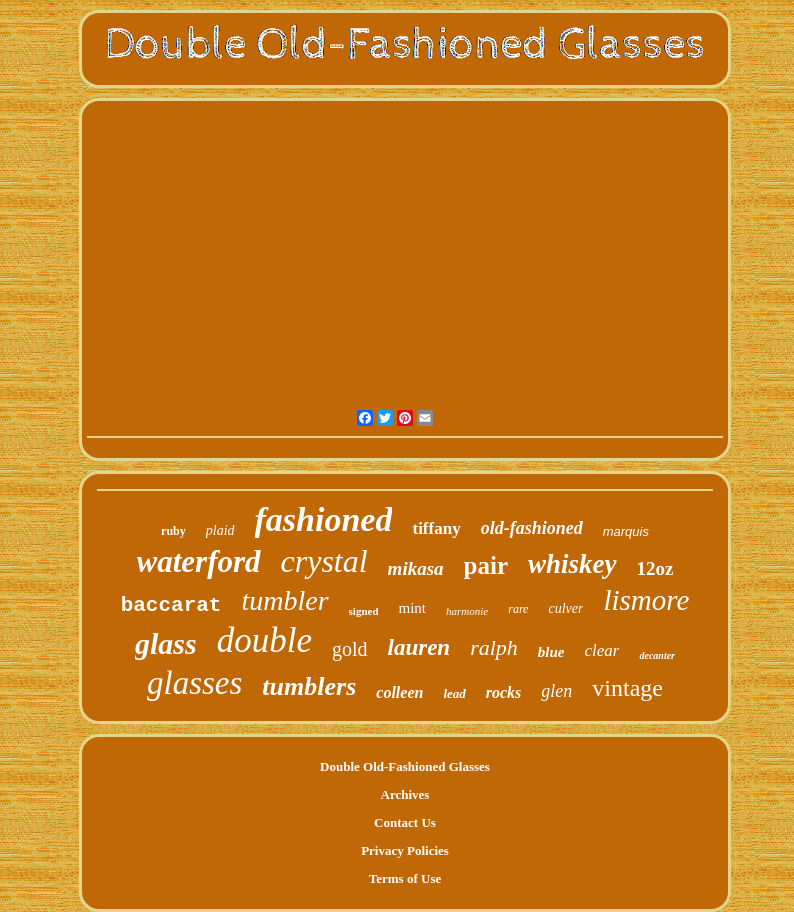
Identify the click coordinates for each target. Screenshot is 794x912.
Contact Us (405, 822)
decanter (657, 655)
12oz (655, 568)
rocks (504, 692)
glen (556, 691)
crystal (324, 561)
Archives (405, 794)
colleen (399, 692)
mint (413, 608)
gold (350, 649)
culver (565, 608)
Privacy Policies (405, 850)
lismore (646, 600)
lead (454, 693)
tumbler (284, 600)
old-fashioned (532, 528)
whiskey (572, 564)
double (264, 640)
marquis (626, 531)
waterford (199, 561)
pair (486, 565)
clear (602, 650)
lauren (419, 647)
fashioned (324, 519)
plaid (220, 530)
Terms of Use (405, 878)
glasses (194, 683)
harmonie (467, 611)
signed (364, 611)
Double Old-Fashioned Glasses (405, 766)
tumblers (309, 686)
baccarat (171, 605)
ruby (173, 531)
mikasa (416, 568)
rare (518, 609)
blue (551, 652)
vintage (627, 688)
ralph (494, 647)
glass (166, 643)
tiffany (436, 528)
